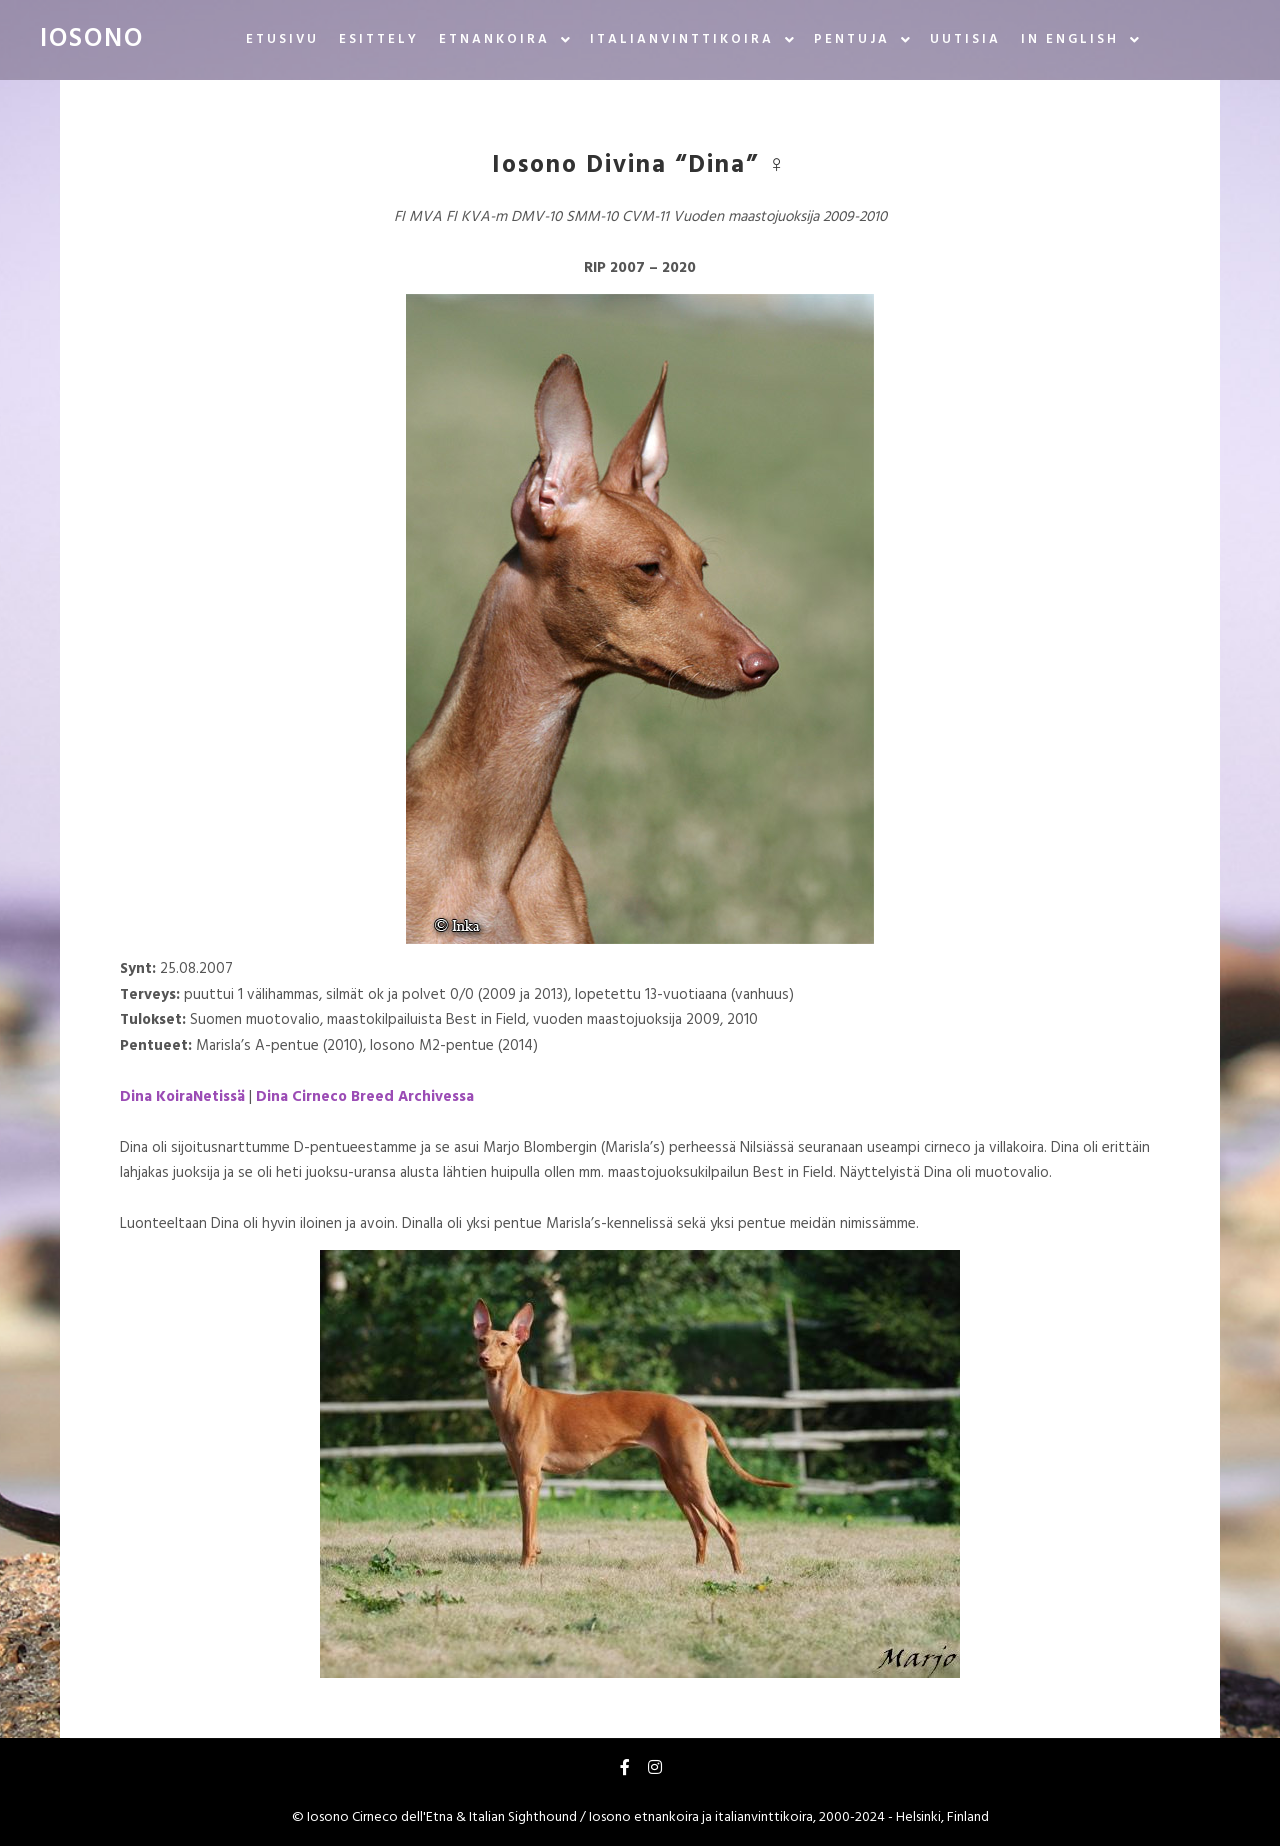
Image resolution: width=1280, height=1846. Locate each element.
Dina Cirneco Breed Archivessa (365, 1097)
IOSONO (92, 39)
